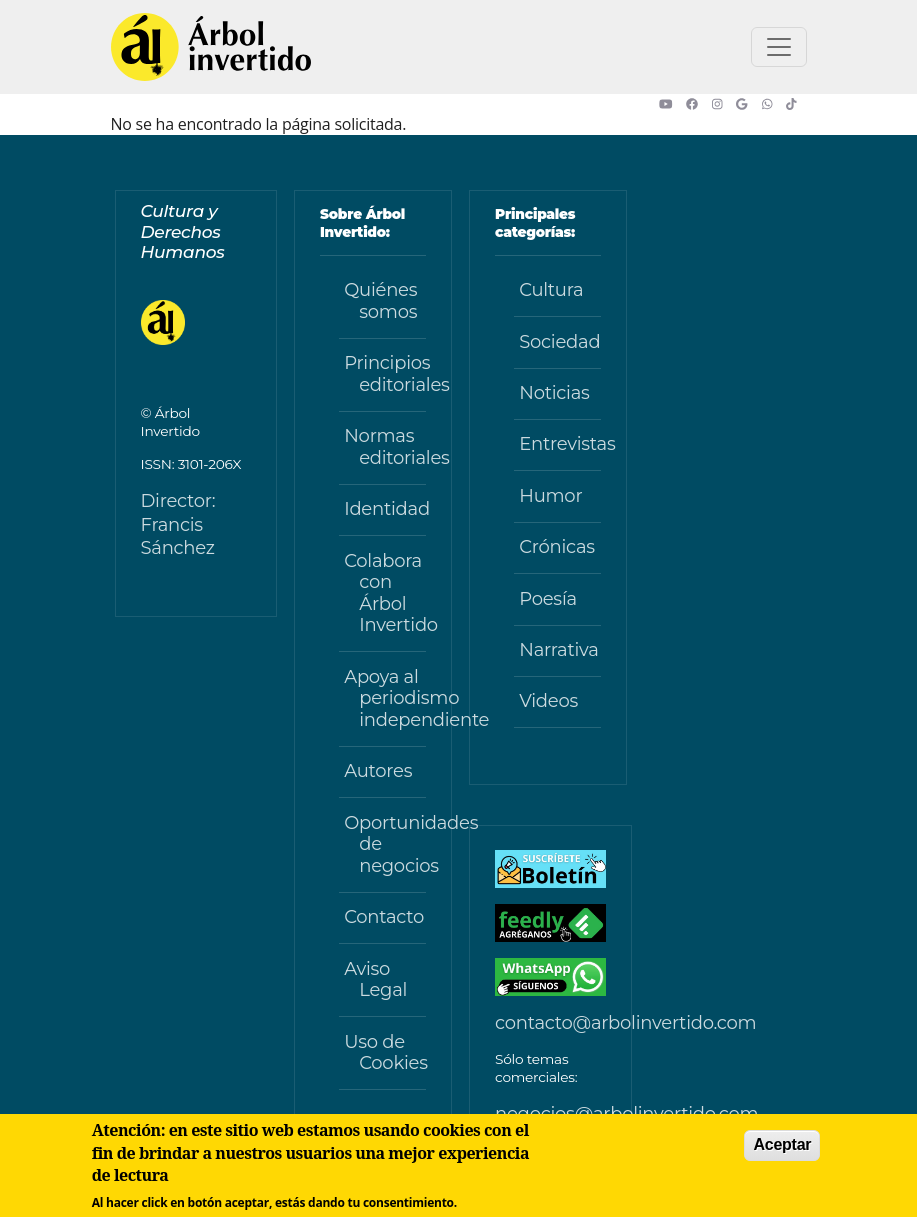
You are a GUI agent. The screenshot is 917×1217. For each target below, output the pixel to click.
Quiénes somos (380, 301)
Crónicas (557, 547)
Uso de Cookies (385, 1053)
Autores (378, 771)
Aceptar (782, 1144)
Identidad (385, 509)
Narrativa (558, 650)
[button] (672, 104)
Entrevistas (560, 444)
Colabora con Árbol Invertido (385, 593)
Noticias (554, 393)
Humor (550, 496)
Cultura (551, 290)
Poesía (548, 599)
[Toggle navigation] (779, 47)
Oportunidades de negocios (385, 844)
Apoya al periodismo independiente (385, 698)
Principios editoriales (385, 374)
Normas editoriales (385, 447)
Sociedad (559, 342)
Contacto (384, 917)
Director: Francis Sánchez (178, 524)
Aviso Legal (375, 980)
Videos (548, 701)
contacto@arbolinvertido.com (625, 1023)
